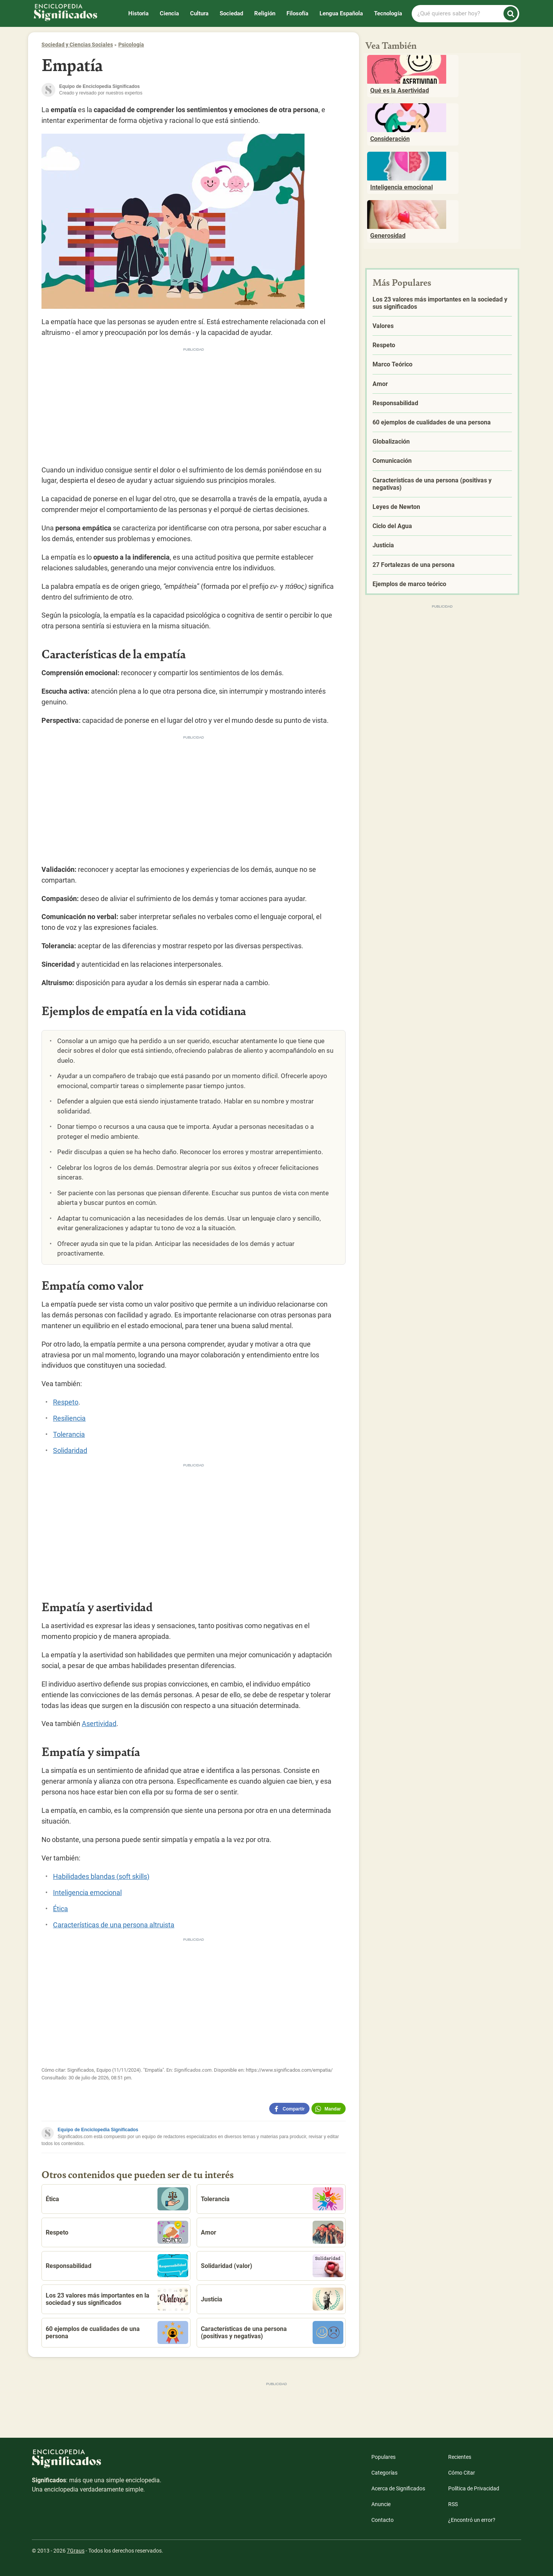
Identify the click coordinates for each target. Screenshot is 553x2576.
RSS (453, 2504)
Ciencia (169, 13)
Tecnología (388, 13)
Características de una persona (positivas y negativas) (272, 2332)
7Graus (75, 2551)
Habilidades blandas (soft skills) (101, 1876)
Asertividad (99, 1724)
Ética (60, 1909)
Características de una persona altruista (113, 1925)
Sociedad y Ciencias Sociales (77, 44)
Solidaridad (70, 1450)
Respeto (65, 1402)
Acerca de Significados (398, 2488)
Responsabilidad (117, 2265)
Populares (383, 2457)
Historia (138, 13)
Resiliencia (69, 1418)
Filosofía (297, 13)
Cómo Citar (461, 2473)
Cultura (199, 13)
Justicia (272, 2299)
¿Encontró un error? (471, 2520)
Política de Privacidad (473, 2488)
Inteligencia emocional (87, 1893)
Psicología (131, 44)
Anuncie (381, 2504)
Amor (272, 2232)
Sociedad (231, 13)
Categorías (384, 2473)
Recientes (459, 2457)
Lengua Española (341, 13)
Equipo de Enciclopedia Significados (98, 2129)
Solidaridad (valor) (272, 2265)
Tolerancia (69, 1434)
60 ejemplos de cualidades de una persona (117, 2332)
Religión (264, 13)
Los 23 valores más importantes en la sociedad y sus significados (117, 2299)
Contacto (382, 2520)
